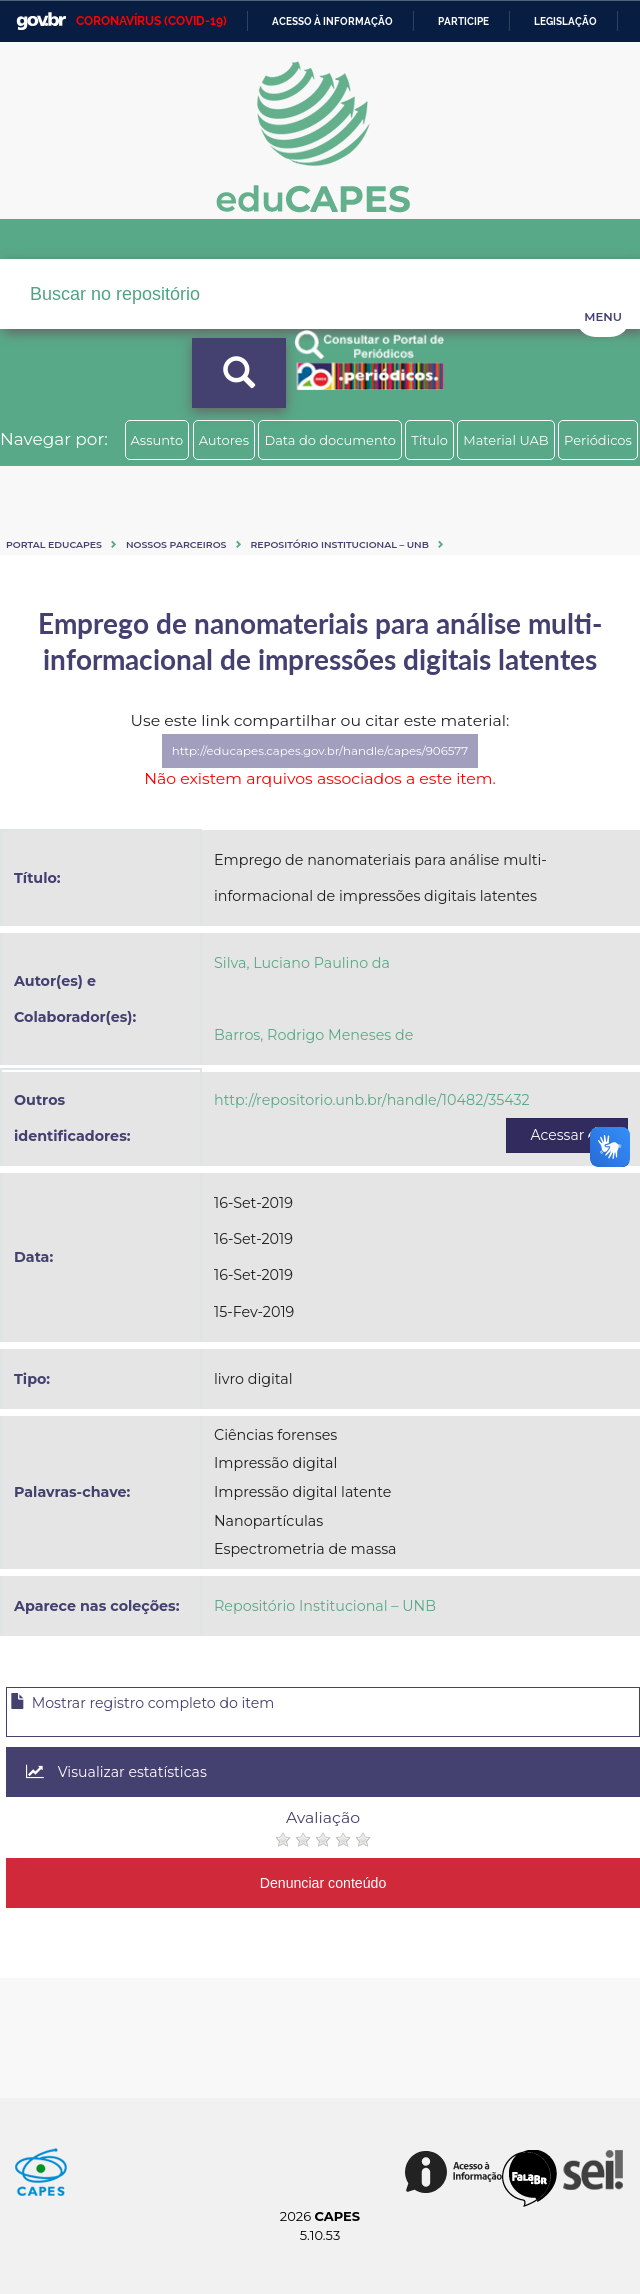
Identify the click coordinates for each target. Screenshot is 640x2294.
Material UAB (505, 440)
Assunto (157, 440)
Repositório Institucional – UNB (340, 544)
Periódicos (598, 440)
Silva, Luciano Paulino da (302, 963)
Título (429, 440)
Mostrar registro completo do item (142, 1703)
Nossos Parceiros (176, 544)
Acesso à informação (332, 21)
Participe (463, 21)
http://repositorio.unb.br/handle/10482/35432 (372, 1100)
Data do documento (330, 440)
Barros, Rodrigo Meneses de (313, 1035)
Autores (224, 440)
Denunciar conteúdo (323, 1883)
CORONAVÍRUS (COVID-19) (151, 21)
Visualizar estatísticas (116, 1772)
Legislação (565, 21)
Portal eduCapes (54, 544)
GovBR (41, 21)
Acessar (567, 1135)
